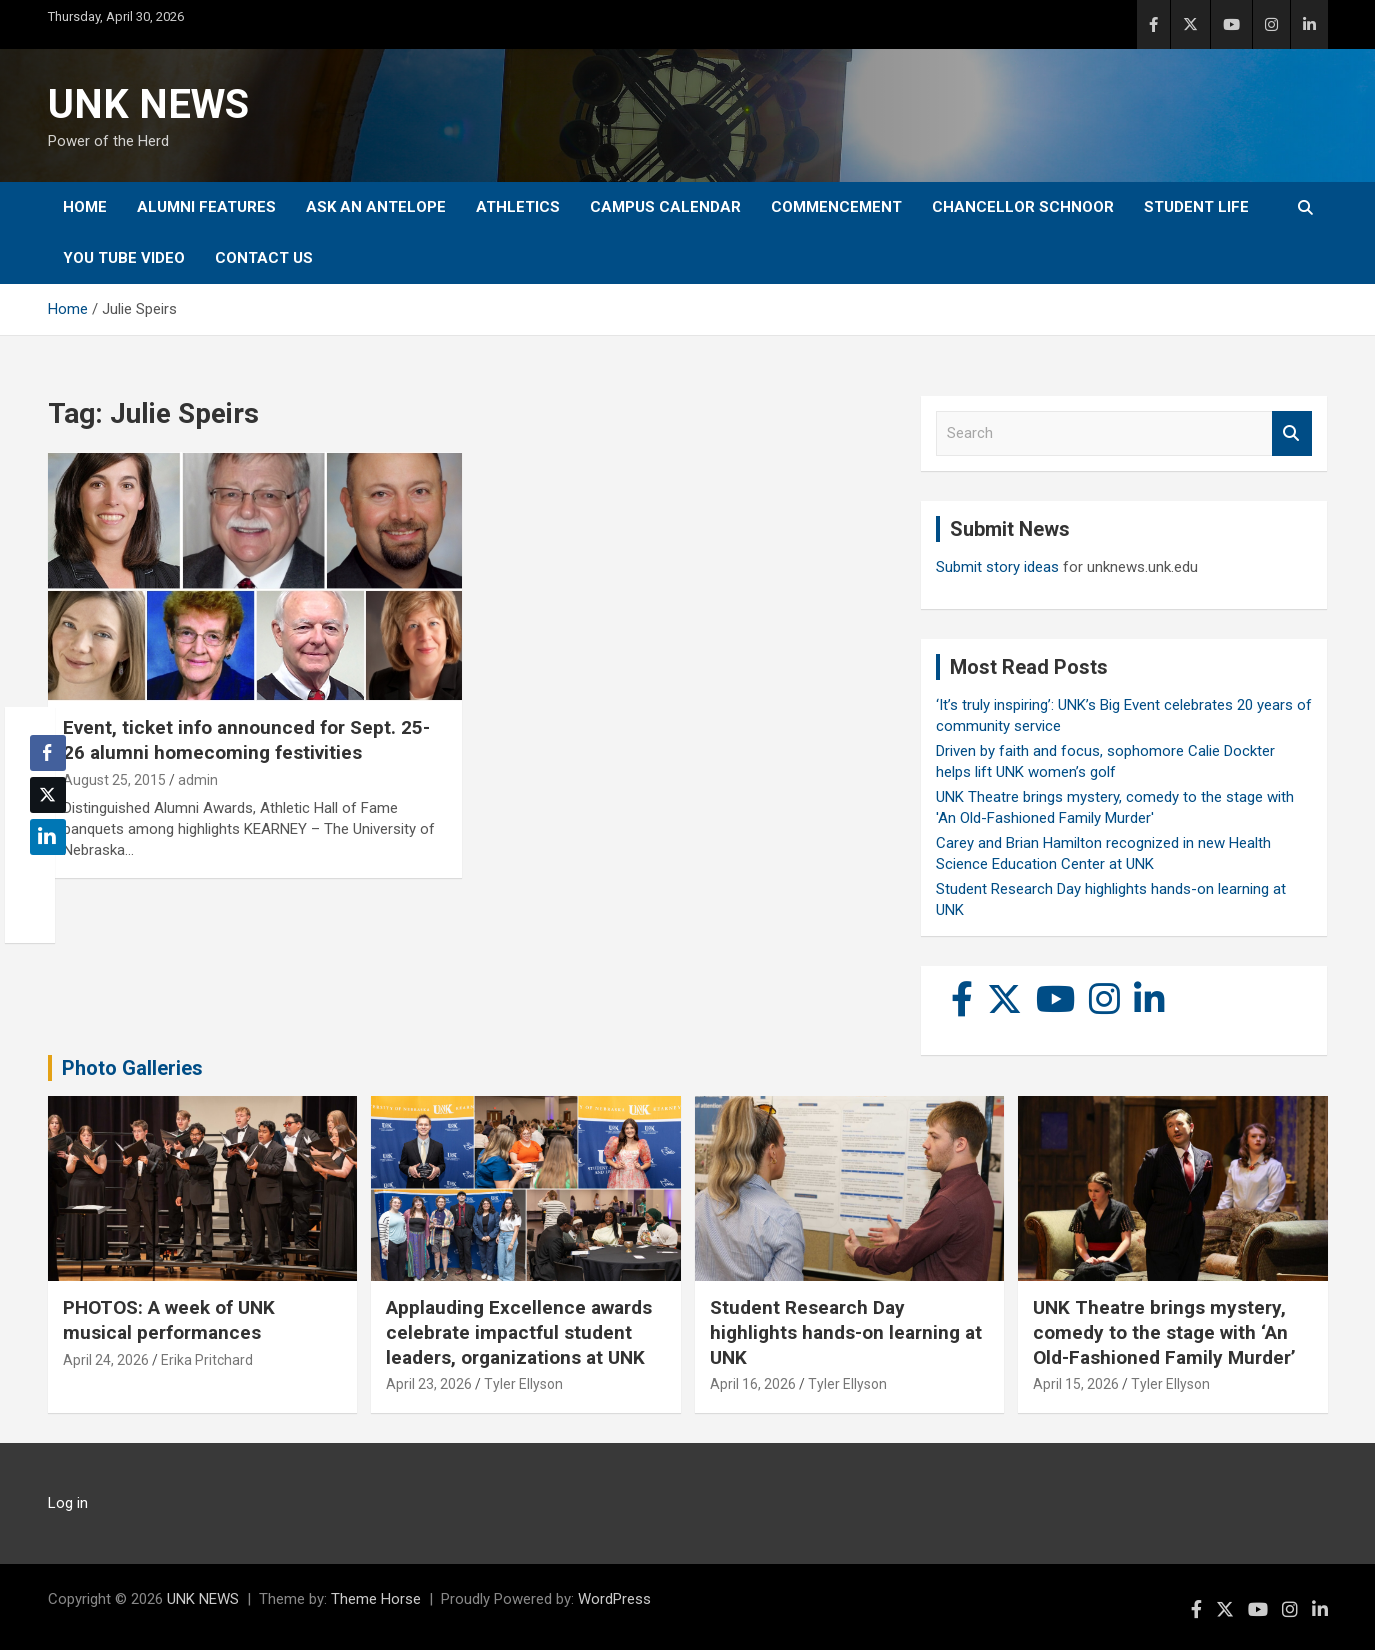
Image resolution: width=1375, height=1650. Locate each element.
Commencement (836, 207)
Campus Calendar (665, 207)
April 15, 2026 (1076, 1384)
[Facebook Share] (48, 753)
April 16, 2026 (753, 1384)
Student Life (1196, 207)
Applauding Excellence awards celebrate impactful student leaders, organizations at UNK (519, 1332)
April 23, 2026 (429, 1384)
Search (1292, 433)
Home (85, 207)
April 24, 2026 (106, 1360)
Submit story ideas (997, 567)
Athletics (518, 207)
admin (198, 780)
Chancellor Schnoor (1023, 207)
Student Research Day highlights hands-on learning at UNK (846, 1332)
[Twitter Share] (48, 795)
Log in (68, 1503)
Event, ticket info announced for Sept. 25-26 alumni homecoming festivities (246, 740)
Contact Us (264, 258)
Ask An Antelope (376, 207)
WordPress (614, 1599)
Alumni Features (206, 207)
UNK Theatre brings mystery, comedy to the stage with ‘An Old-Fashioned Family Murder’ (1164, 1332)
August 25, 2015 (114, 780)
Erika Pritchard (207, 1360)
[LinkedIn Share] (48, 837)
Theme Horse (376, 1599)
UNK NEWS (148, 104)
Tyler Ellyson (523, 1384)
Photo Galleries (132, 1068)
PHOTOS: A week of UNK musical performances (169, 1320)
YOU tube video (124, 258)
